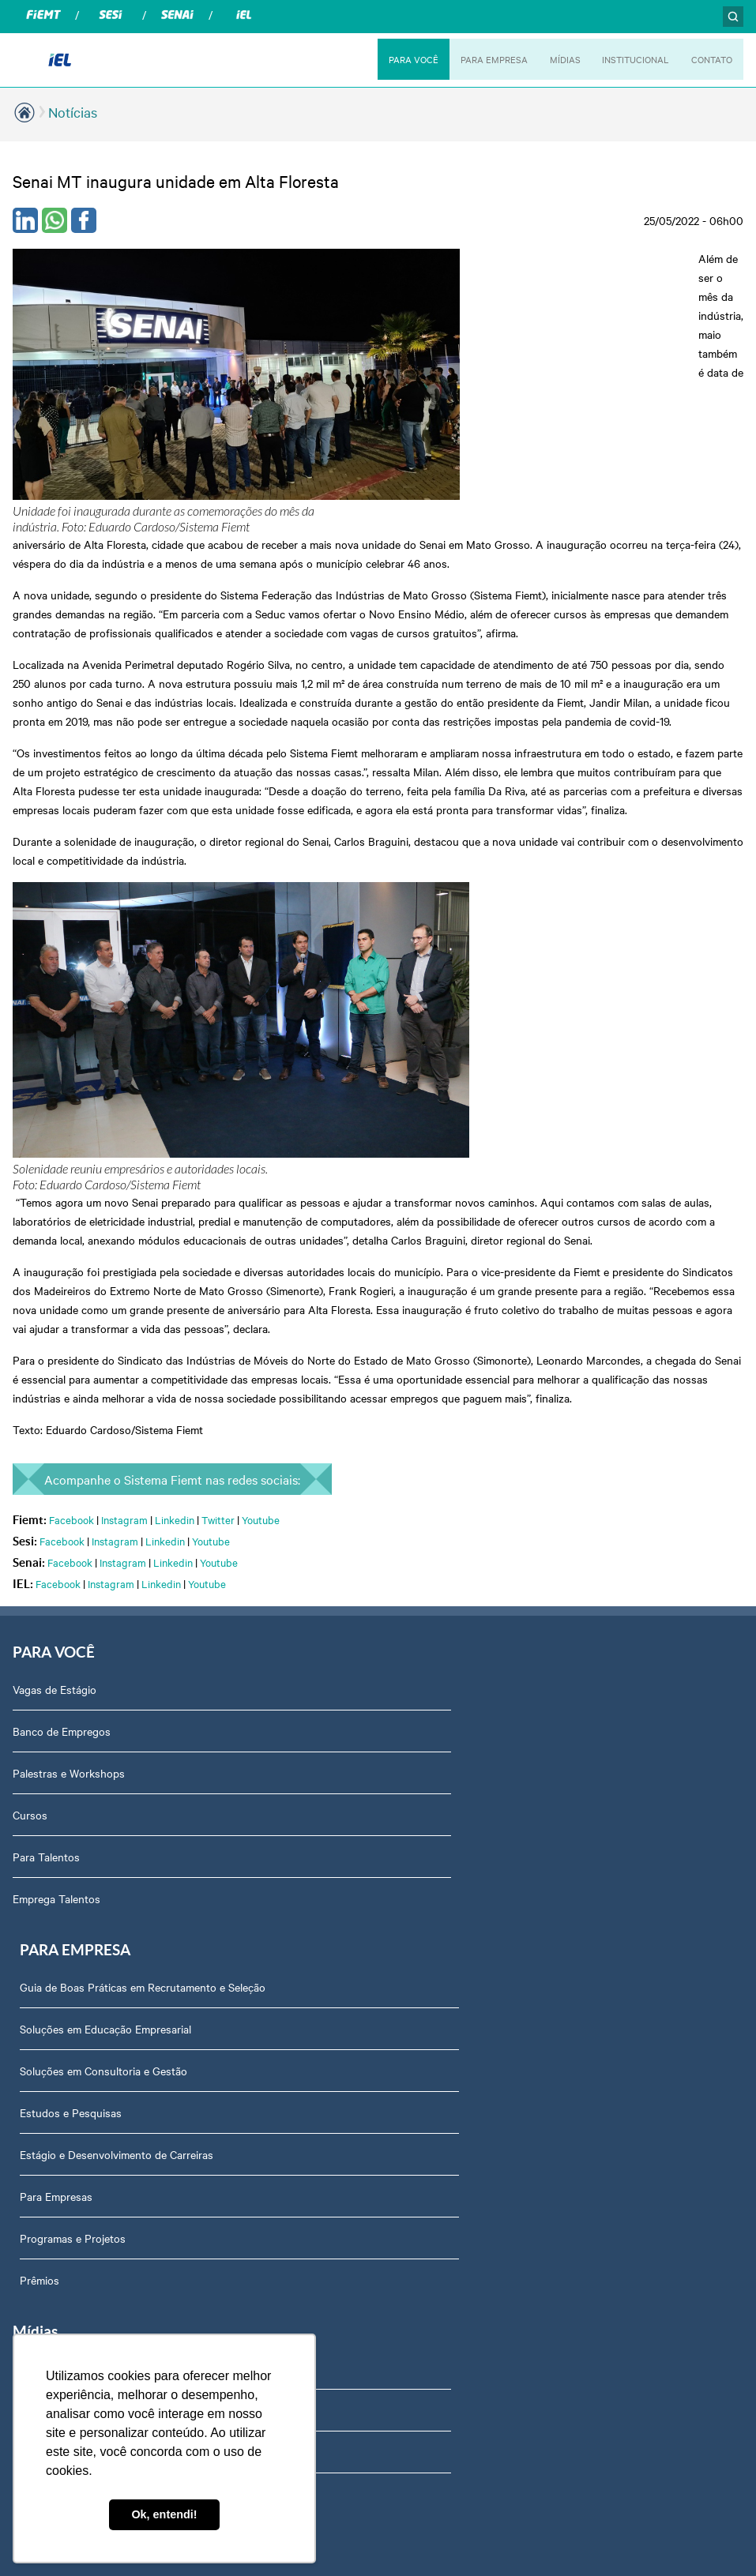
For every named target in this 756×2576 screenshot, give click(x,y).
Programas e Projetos (441, 1612)
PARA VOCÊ (397, 59)
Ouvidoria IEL (420, 1788)
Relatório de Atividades (69, 1871)
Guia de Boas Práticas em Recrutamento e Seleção (511, 1361)
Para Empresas (424, 1570)
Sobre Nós (413, 1746)
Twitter (218, 1188)
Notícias (72, 112)
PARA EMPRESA (481, 59)
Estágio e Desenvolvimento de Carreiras (484, 1528)
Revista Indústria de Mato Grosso (95, 1830)
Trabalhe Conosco (432, 2164)
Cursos (30, 1486)
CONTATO (709, 59)
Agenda (407, 1955)
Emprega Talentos (56, 1570)
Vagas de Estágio (54, 1361)
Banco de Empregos (62, 1402)
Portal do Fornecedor (440, 1871)
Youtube (261, 1188)
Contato (407, 2123)
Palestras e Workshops (69, 1444)
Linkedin (174, 1188)
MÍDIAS (555, 59)
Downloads (415, 2081)
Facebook (71, 1188)
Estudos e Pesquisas (439, 1486)
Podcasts (35, 1746)
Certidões (411, 1997)
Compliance (416, 1830)
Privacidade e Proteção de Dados (469, 1913)
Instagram (124, 1188)
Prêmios (407, 1654)
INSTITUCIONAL (628, 59)
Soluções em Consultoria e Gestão (471, 1444)
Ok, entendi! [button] (164, 2514)
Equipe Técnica (424, 2039)
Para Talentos (46, 1528)
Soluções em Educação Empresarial (473, 1402)
